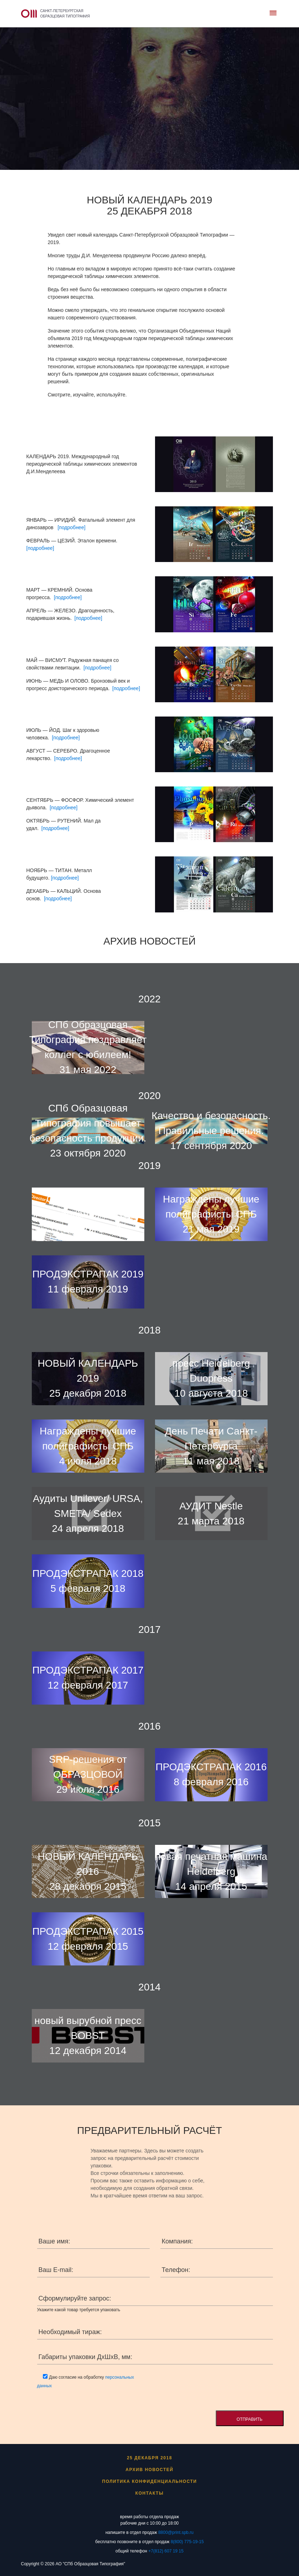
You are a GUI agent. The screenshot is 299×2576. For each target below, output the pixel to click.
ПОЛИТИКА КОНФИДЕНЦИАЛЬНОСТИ (149, 2481)
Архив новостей (150, 2469)
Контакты (149, 2493)
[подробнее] (71, 527)
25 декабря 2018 (149, 2457)
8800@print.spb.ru (176, 2532)
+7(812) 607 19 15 (165, 2551)
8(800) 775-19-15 (187, 2541)
